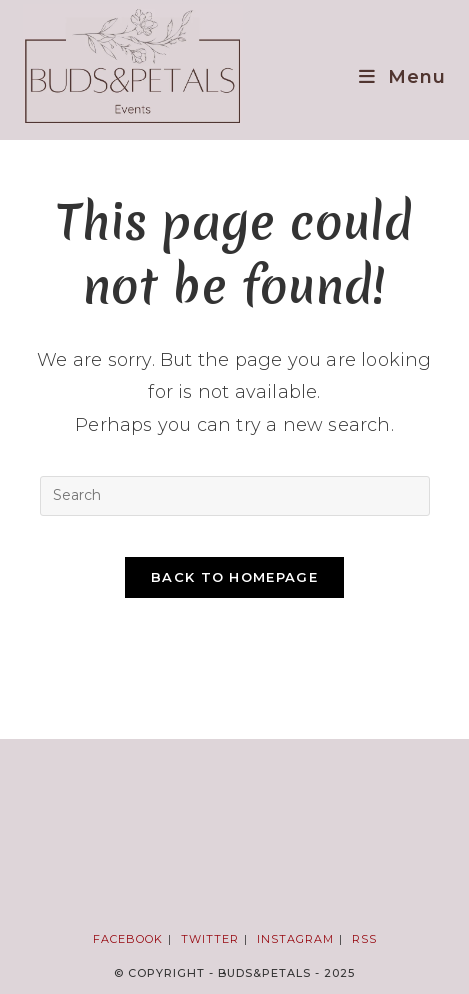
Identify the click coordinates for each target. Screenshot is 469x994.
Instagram (295, 939)
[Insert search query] (235, 496)
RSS (364, 939)
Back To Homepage (234, 577)
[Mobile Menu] (402, 77)
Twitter (210, 939)
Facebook (128, 939)
